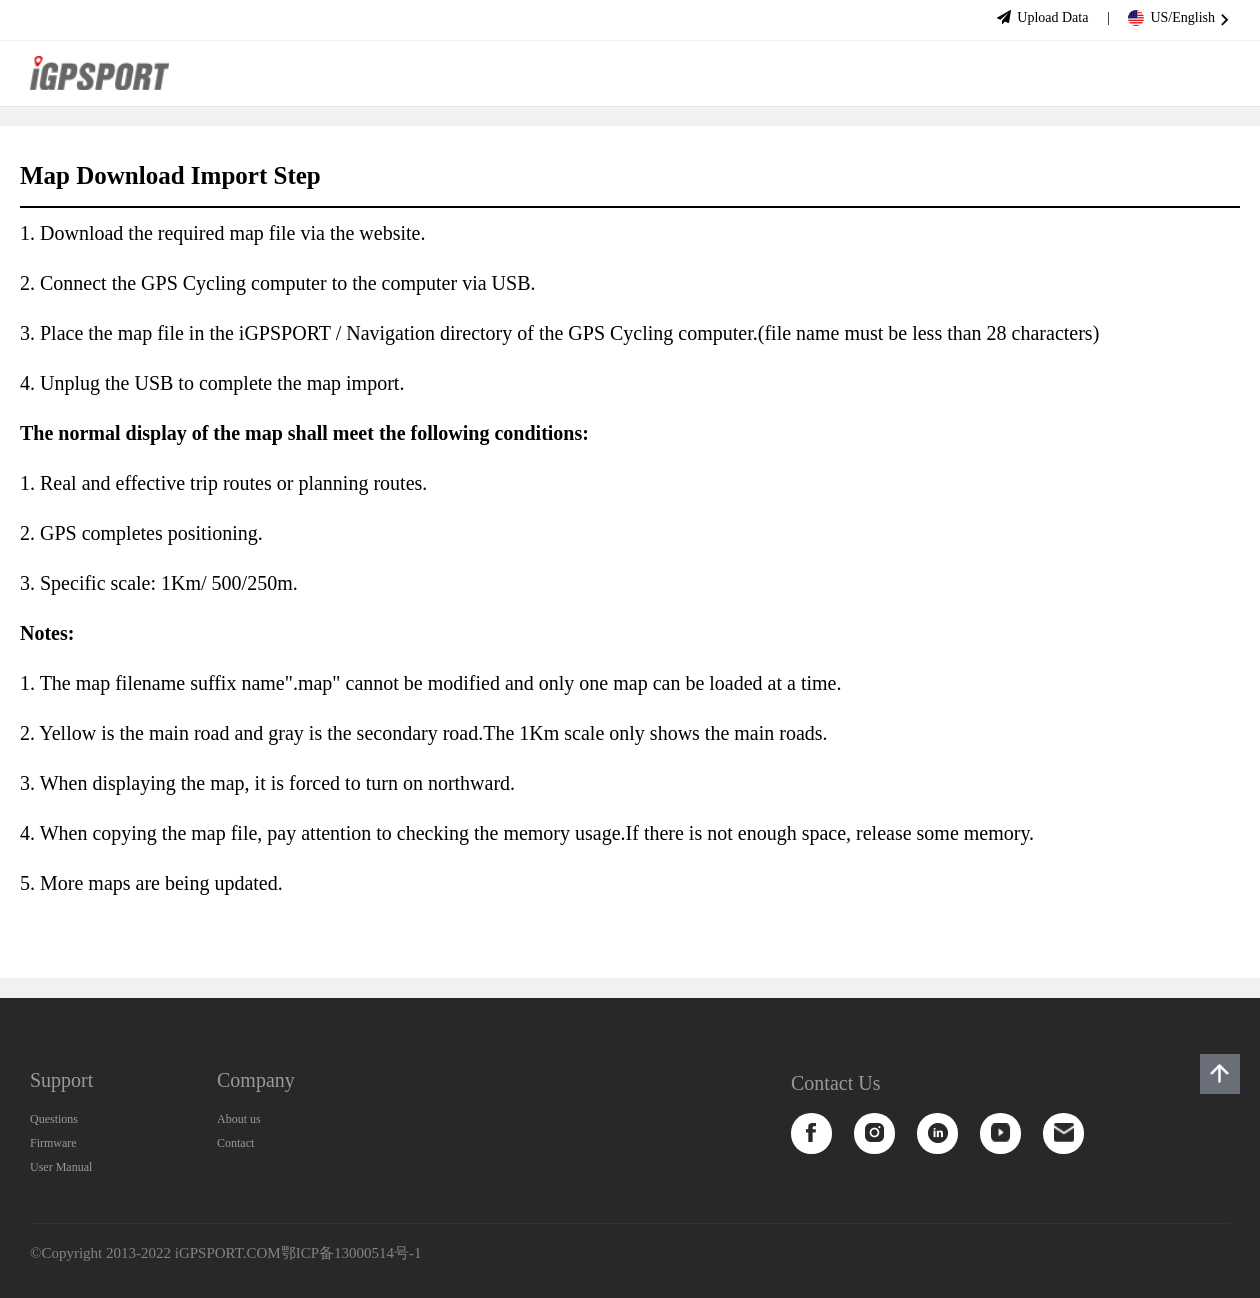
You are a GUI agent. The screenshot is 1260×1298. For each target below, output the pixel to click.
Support (61, 1080)
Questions (54, 1119)
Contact (235, 1143)
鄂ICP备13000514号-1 (351, 1253)
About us (239, 1119)
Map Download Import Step (170, 175)
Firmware (53, 1143)
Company (256, 1080)
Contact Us (835, 1083)
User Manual (61, 1167)
